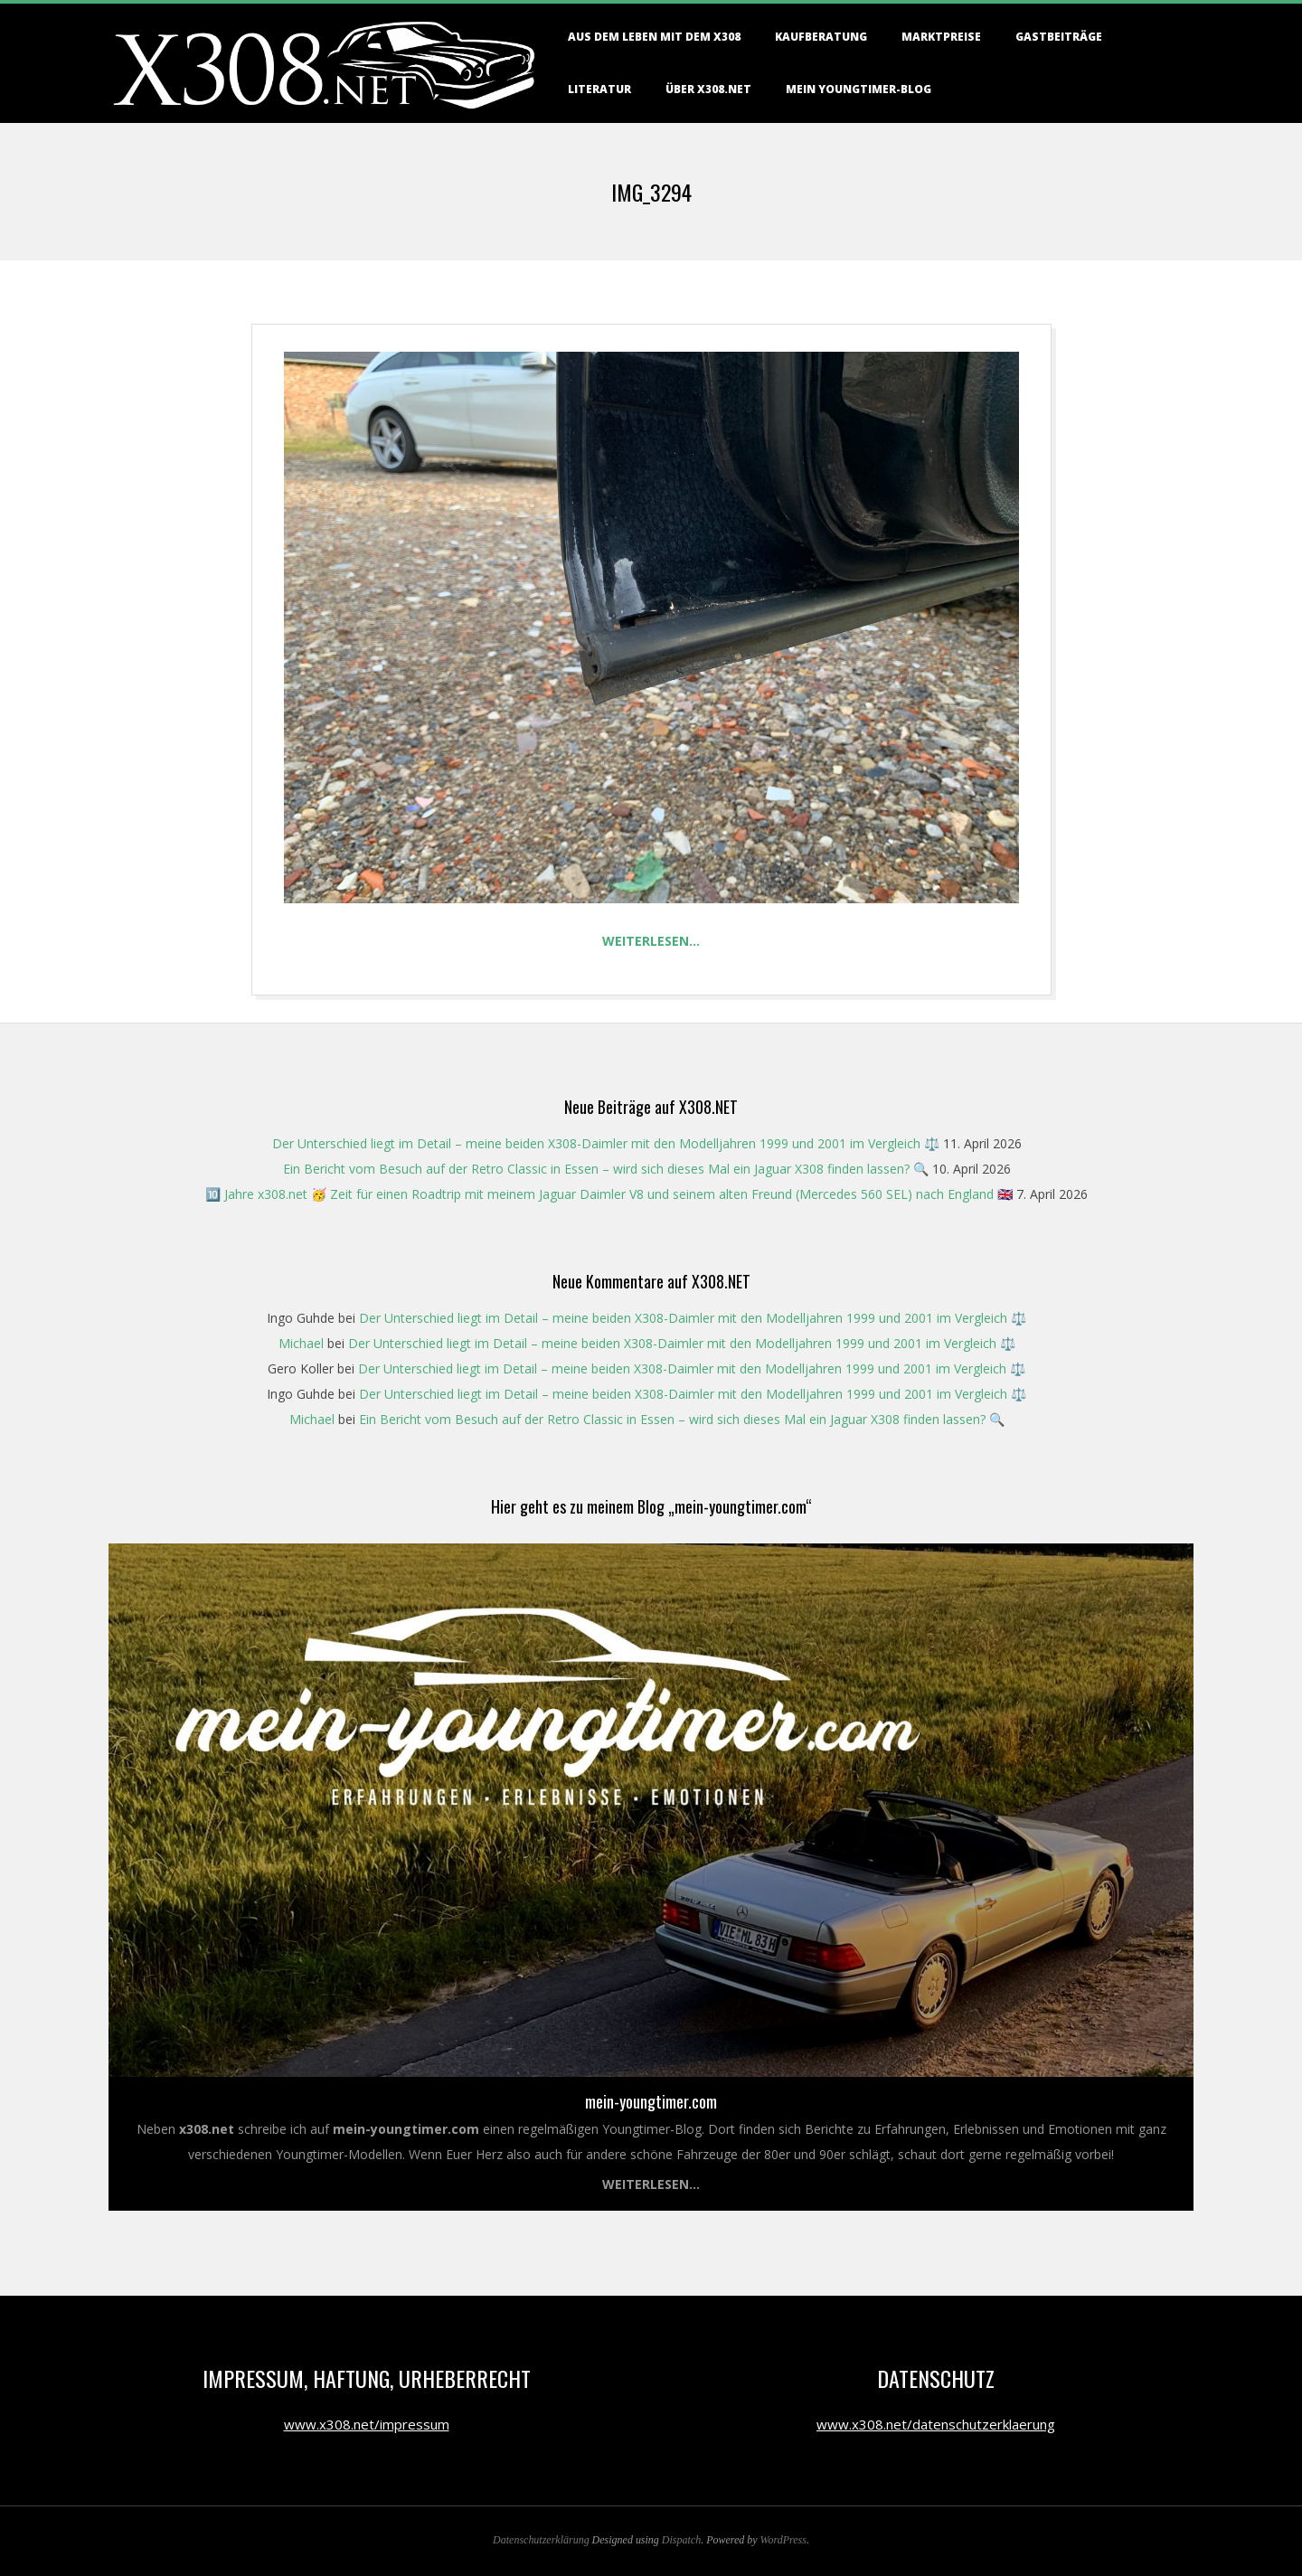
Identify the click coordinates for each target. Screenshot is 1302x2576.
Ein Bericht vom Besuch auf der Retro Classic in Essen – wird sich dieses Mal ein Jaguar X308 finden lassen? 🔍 (606, 1168)
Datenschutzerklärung (541, 2540)
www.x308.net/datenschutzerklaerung (935, 2424)
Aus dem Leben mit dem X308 (654, 36)
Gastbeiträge (1058, 36)
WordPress (783, 2540)
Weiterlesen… (651, 940)
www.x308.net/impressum (366, 2424)
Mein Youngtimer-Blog (858, 89)
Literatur (599, 89)
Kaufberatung (821, 36)
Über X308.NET (708, 89)
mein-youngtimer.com (651, 2101)
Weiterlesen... (651, 2184)
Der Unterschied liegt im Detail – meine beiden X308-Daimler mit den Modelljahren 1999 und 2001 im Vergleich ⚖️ (605, 1143)
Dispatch (681, 2540)
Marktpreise (941, 36)
